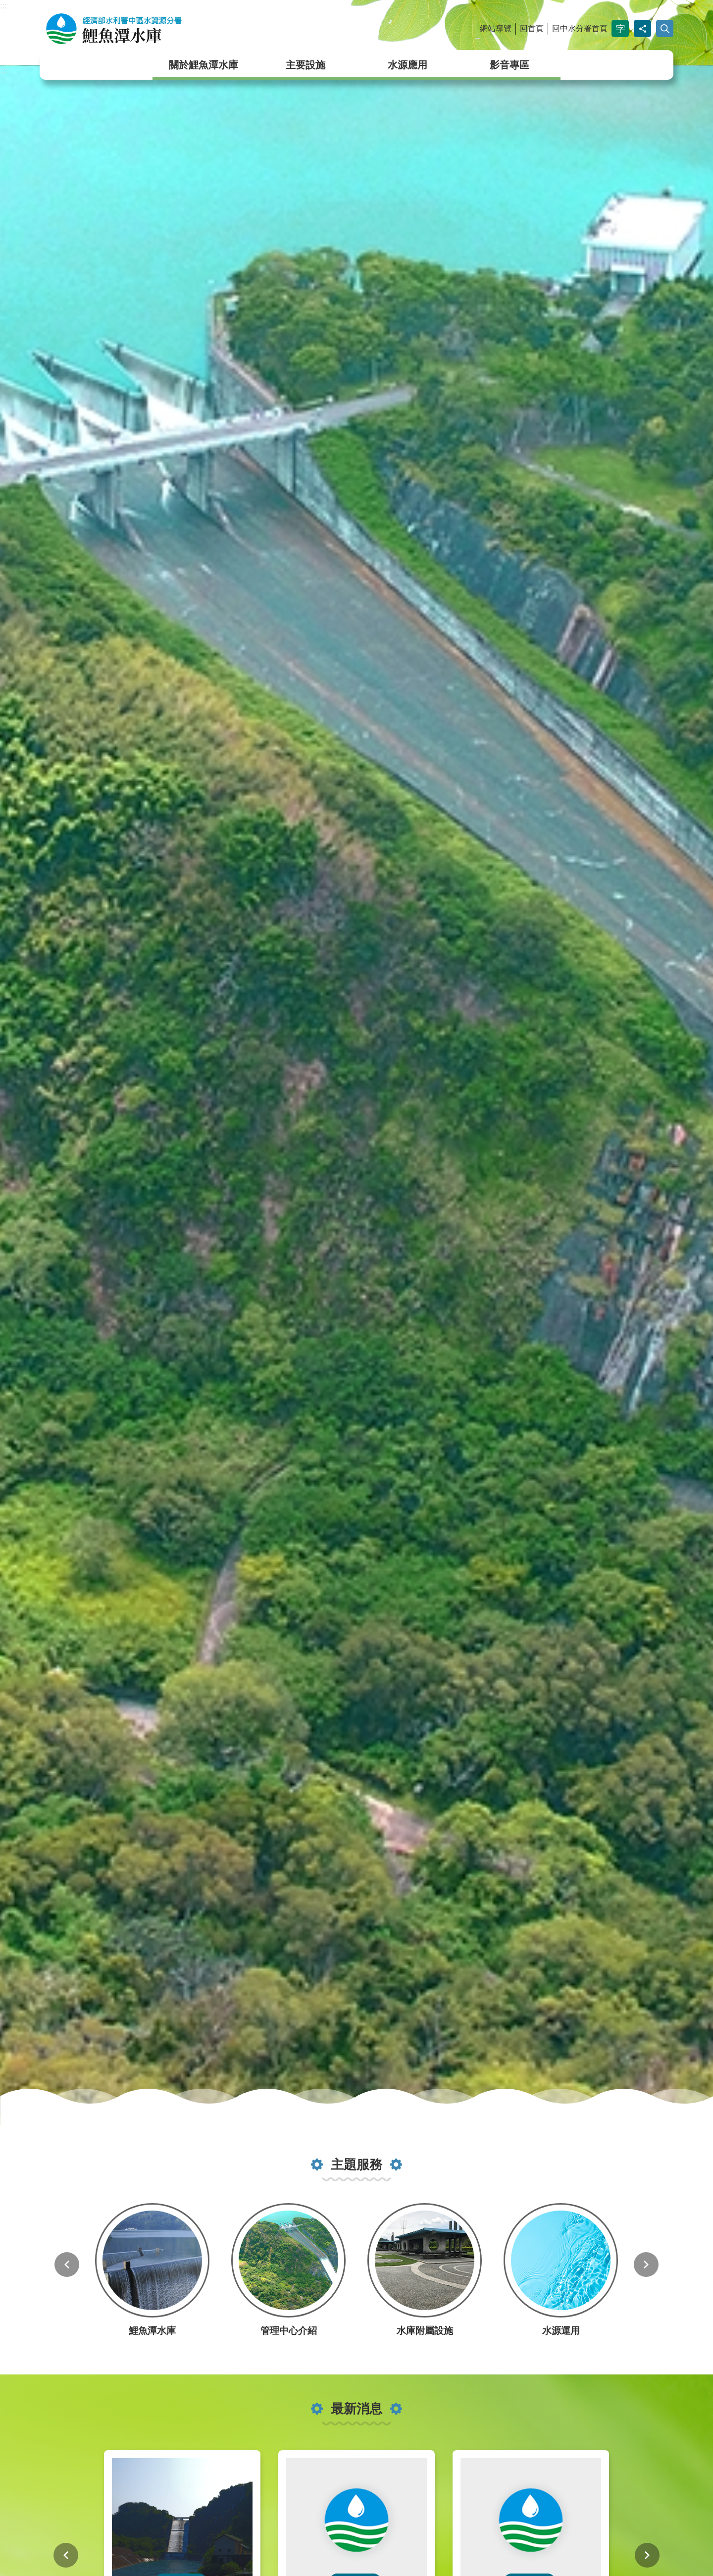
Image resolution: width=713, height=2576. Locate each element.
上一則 (66, 2264)
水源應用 (407, 64)
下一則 (646, 2264)
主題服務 (356, 2164)
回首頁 (532, 28)
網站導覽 (495, 28)
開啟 (664, 28)
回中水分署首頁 (580, 28)
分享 (642, 28)
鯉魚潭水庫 (146, 28)
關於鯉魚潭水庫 (203, 64)
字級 (620, 28)
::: (3, 5)
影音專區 (509, 64)
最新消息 (356, 2409)
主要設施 (305, 64)
